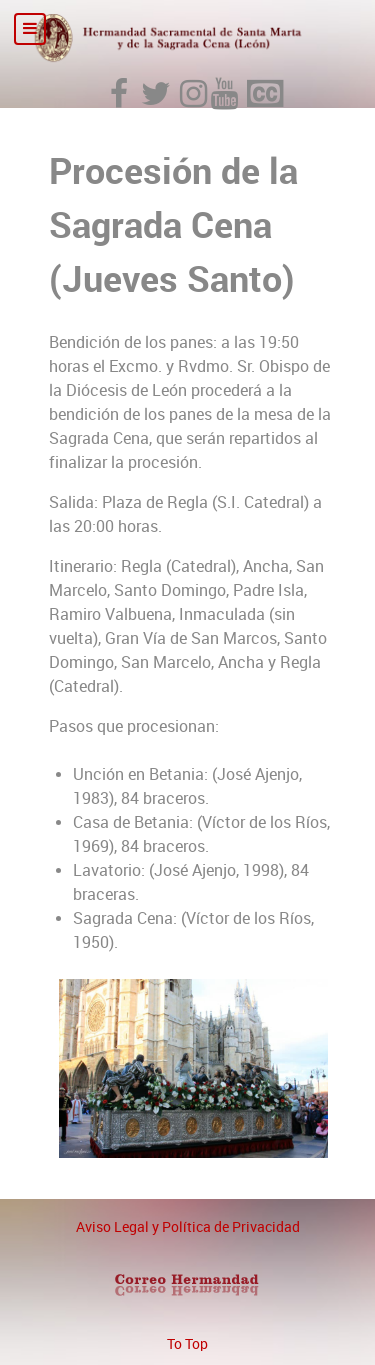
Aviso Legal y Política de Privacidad (188, 1227)
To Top (187, 1344)
